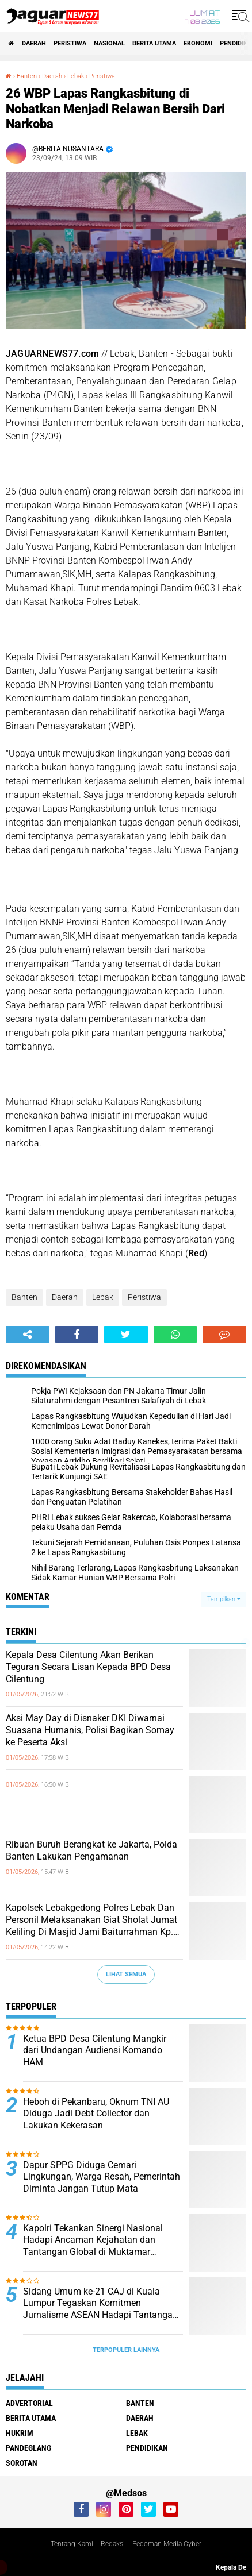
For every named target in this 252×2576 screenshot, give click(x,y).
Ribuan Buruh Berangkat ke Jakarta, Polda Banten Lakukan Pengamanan (91, 1850)
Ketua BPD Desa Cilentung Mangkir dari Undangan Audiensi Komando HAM (94, 2050)
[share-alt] (27, 1334)
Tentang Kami (72, 2544)
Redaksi (113, 2544)
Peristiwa (70, 43)
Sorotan (21, 2462)
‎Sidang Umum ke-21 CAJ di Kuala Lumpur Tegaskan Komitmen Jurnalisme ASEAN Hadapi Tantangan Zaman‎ (100, 2304)
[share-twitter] (126, 1334)
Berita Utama (154, 43)
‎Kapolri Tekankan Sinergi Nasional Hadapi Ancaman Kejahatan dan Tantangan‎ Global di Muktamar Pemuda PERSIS (93, 2240)
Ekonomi (198, 43)
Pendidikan (147, 2447)
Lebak (102, 1297)
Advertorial (29, 2403)
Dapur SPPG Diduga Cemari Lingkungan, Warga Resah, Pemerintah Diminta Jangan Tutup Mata (101, 2177)
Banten (24, 1297)
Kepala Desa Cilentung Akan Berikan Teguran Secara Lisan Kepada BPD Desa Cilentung (88, 1666)
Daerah (34, 43)
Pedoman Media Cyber (166, 2544)
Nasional (109, 43)
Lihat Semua (126, 1974)
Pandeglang (28, 2447)
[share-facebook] (77, 1334)
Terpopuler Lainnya (126, 2350)
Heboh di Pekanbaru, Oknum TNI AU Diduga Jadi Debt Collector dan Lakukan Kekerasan (96, 2113)
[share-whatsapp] (175, 1334)
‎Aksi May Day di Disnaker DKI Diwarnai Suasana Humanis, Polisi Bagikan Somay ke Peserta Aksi (90, 1730)
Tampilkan (223, 1599)
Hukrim (19, 2433)
